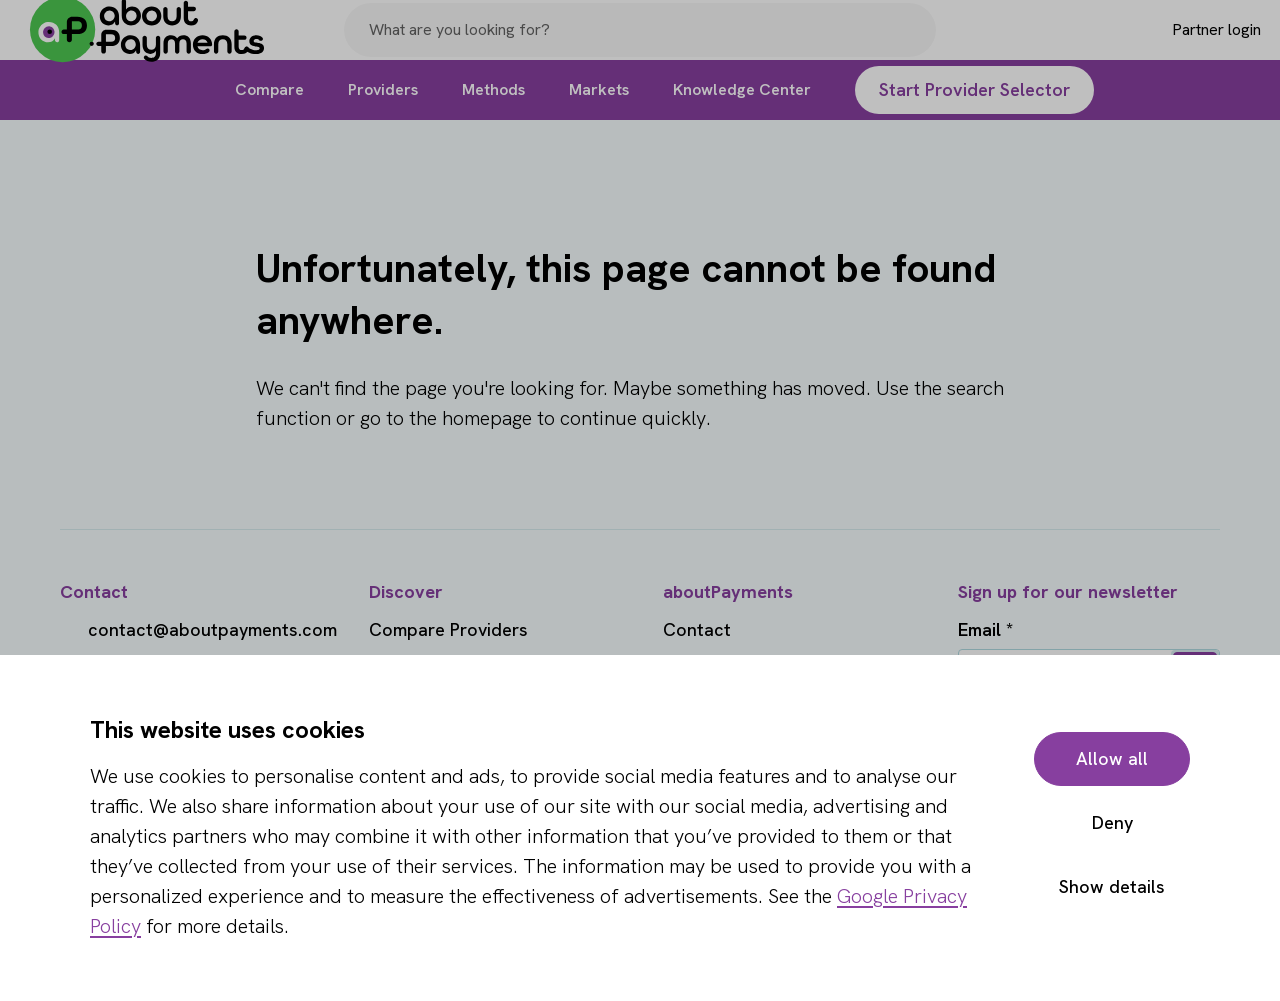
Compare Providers (448, 629)
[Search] (912, 43)
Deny (1112, 822)
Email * (985, 629)
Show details (1112, 886)
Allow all (1112, 758)
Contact (697, 629)
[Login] (1186, 43)
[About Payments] (160, 43)
